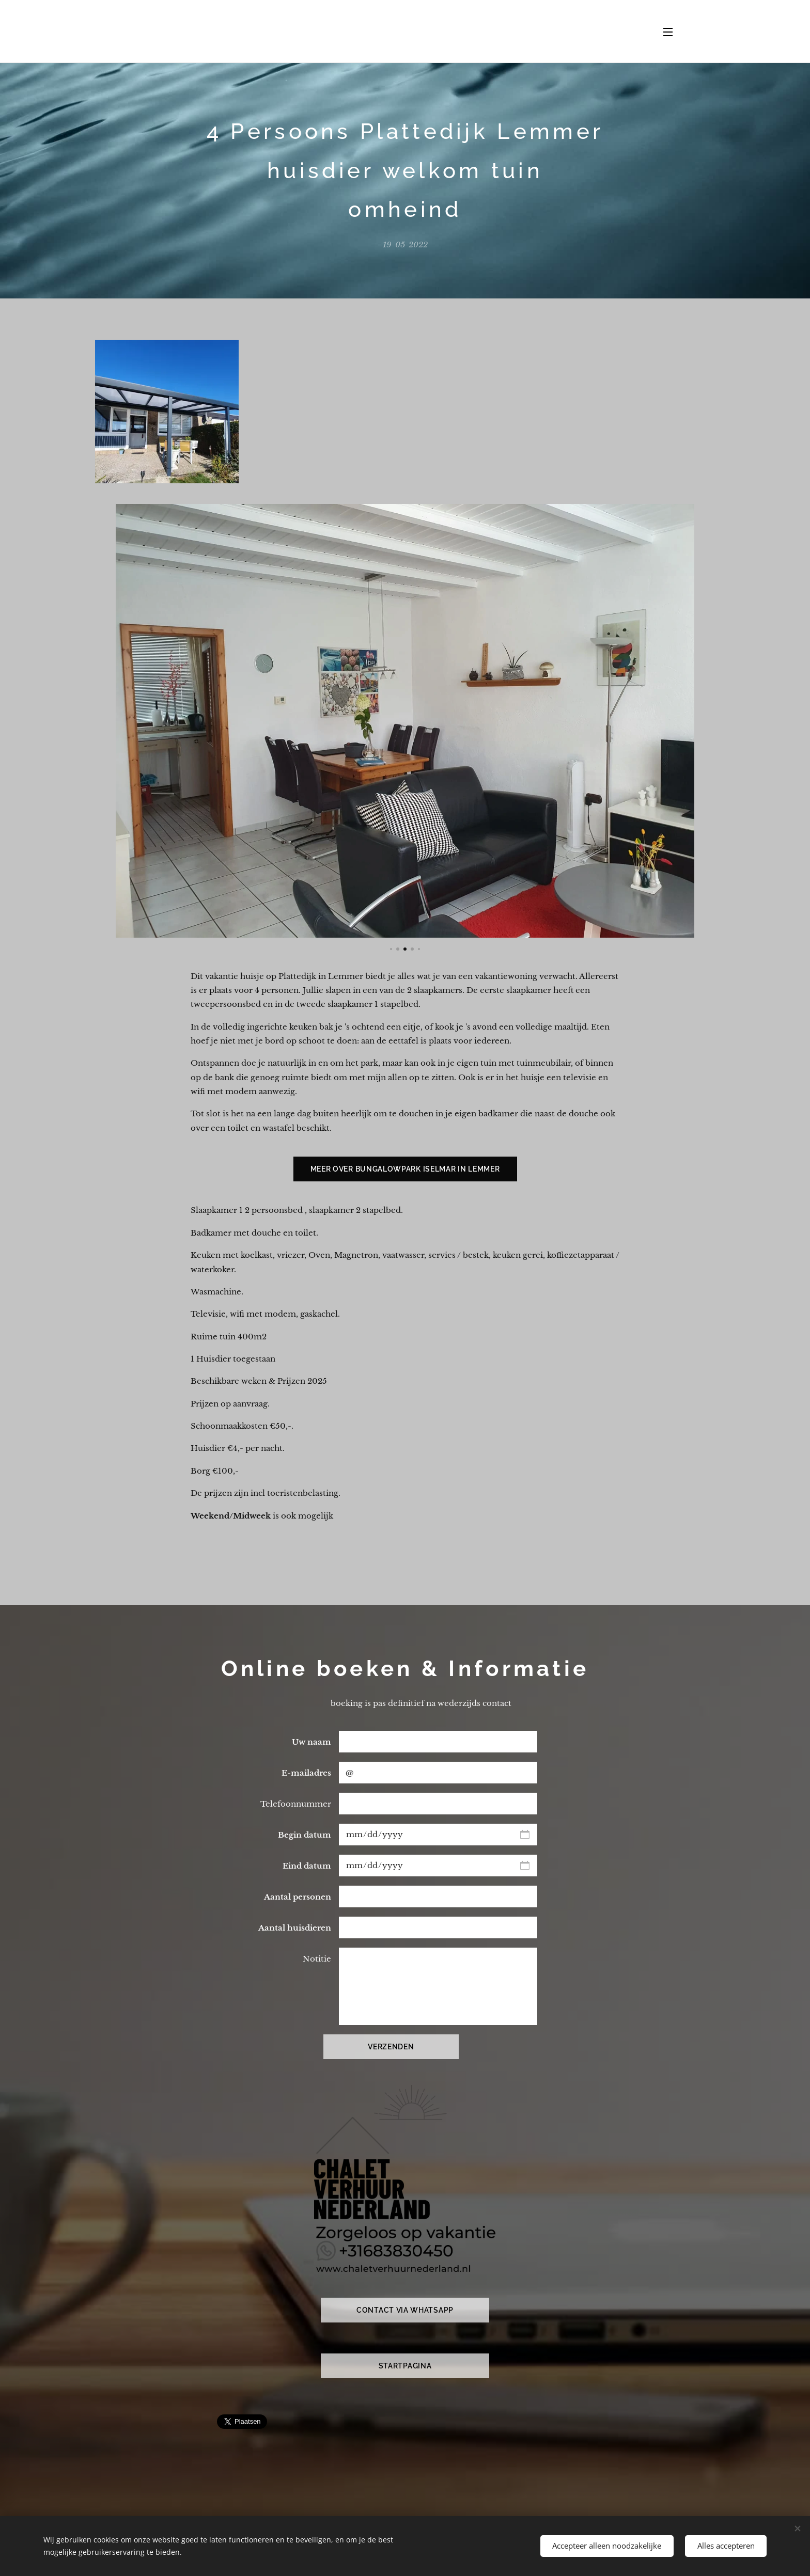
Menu (668, 32)
